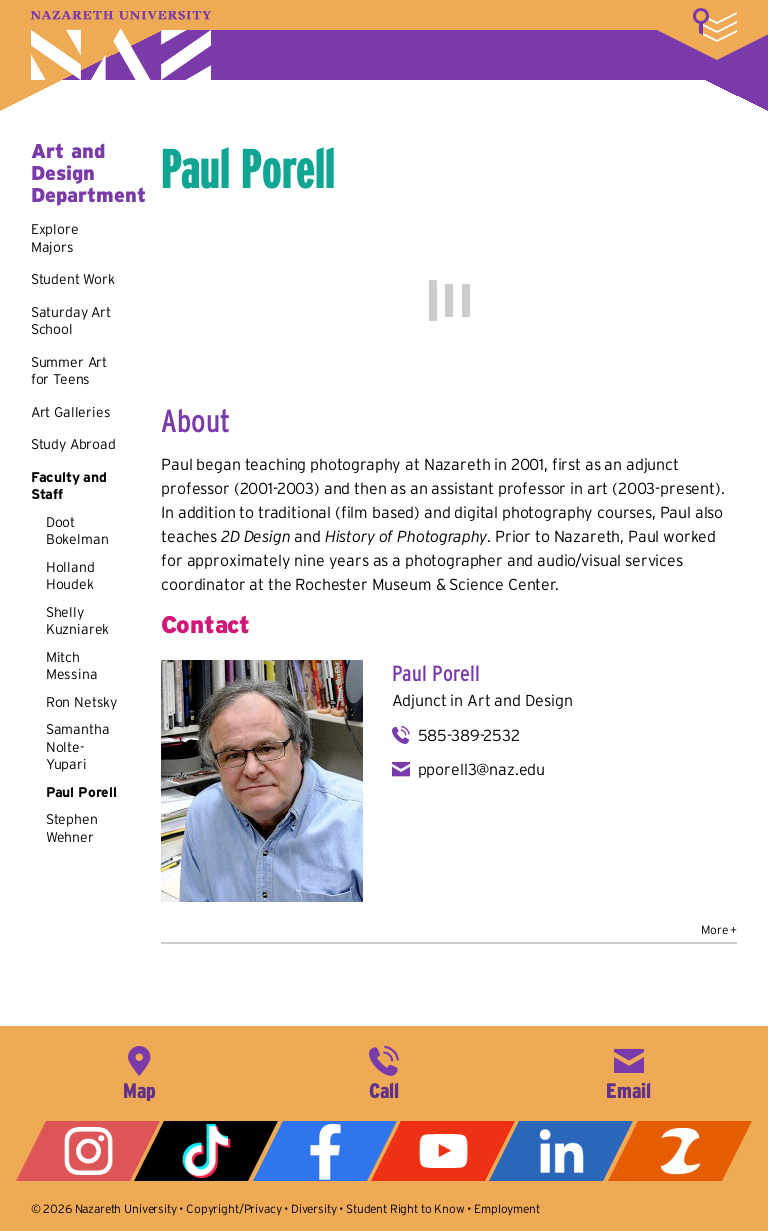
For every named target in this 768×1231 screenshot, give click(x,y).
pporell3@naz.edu (481, 769)
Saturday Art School (71, 321)
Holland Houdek (70, 576)
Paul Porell (81, 792)
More (715, 25)
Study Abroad (73, 444)
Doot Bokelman (77, 531)
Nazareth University (121, 45)
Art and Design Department (88, 173)
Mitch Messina (72, 666)
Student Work (73, 279)
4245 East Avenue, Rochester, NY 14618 (139, 1071)
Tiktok (206, 1151)
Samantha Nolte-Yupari (78, 746)
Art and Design (520, 700)
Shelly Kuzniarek (78, 621)
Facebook (325, 1151)
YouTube (443, 1151)
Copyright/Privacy (233, 1208)
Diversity (314, 1208)
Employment (506, 1208)
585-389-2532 (469, 735)
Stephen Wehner (72, 828)
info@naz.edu (629, 1071)
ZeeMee (680, 1151)
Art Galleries (71, 412)
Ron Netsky (81, 702)
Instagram (88, 1151)
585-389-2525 (384, 1071)
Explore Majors (55, 238)
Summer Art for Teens (69, 371)
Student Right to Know (405, 1208)
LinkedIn (561, 1151)
